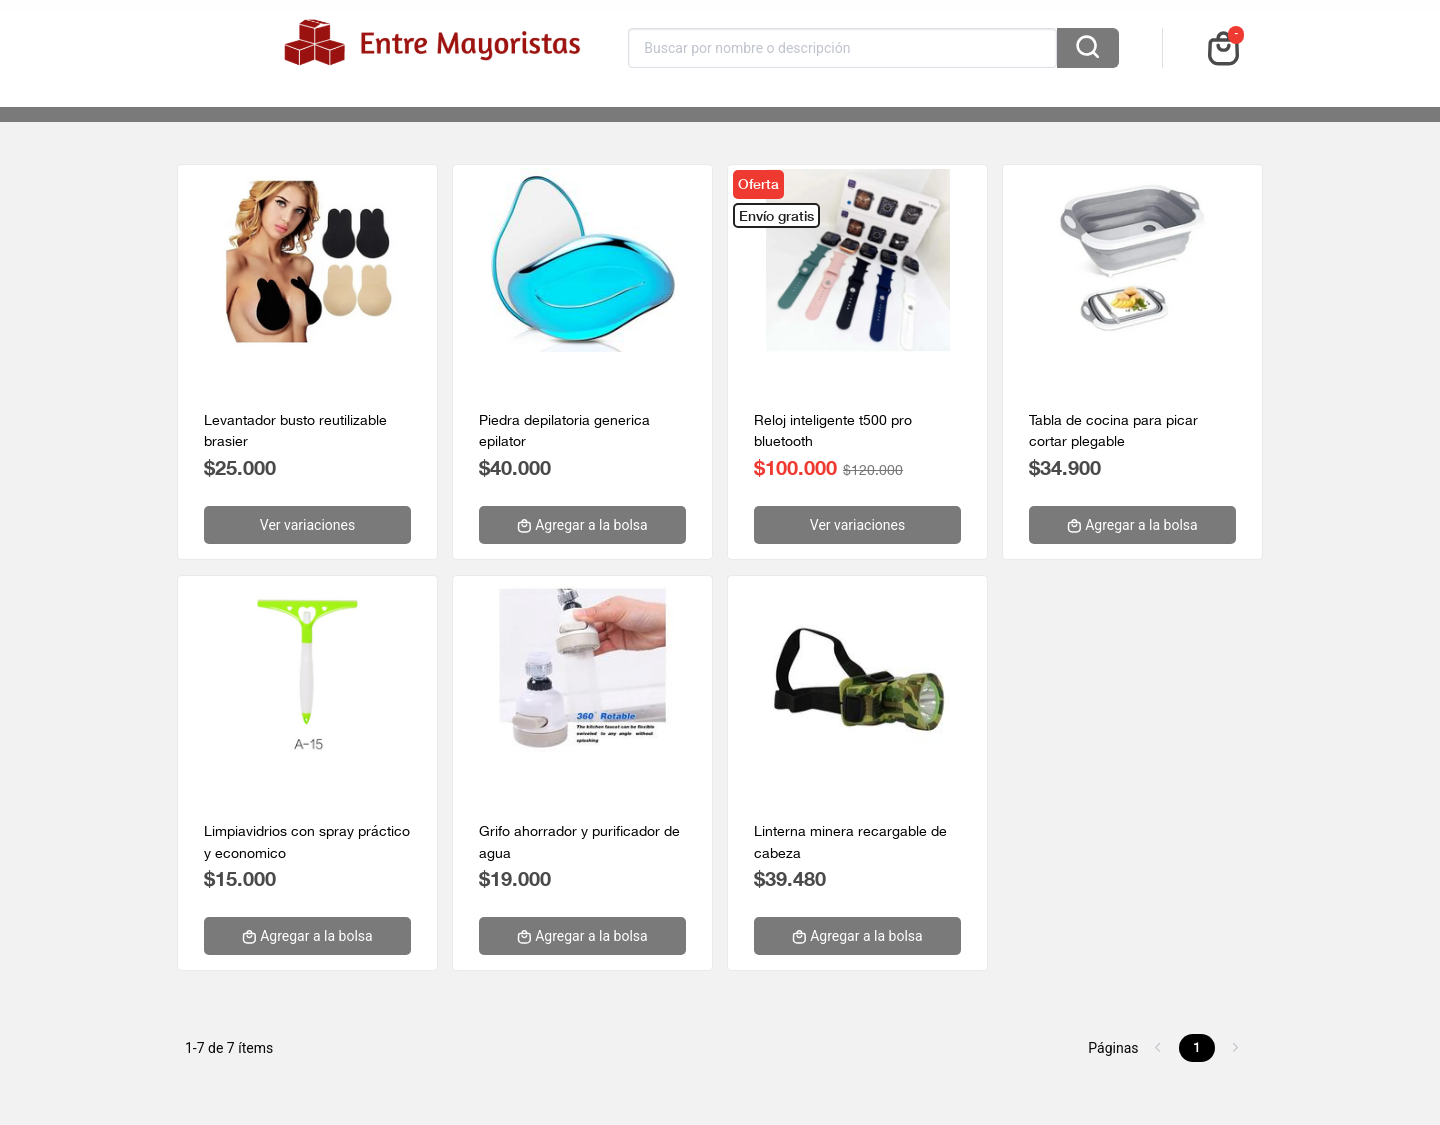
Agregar (582, 525)
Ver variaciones (307, 525)
